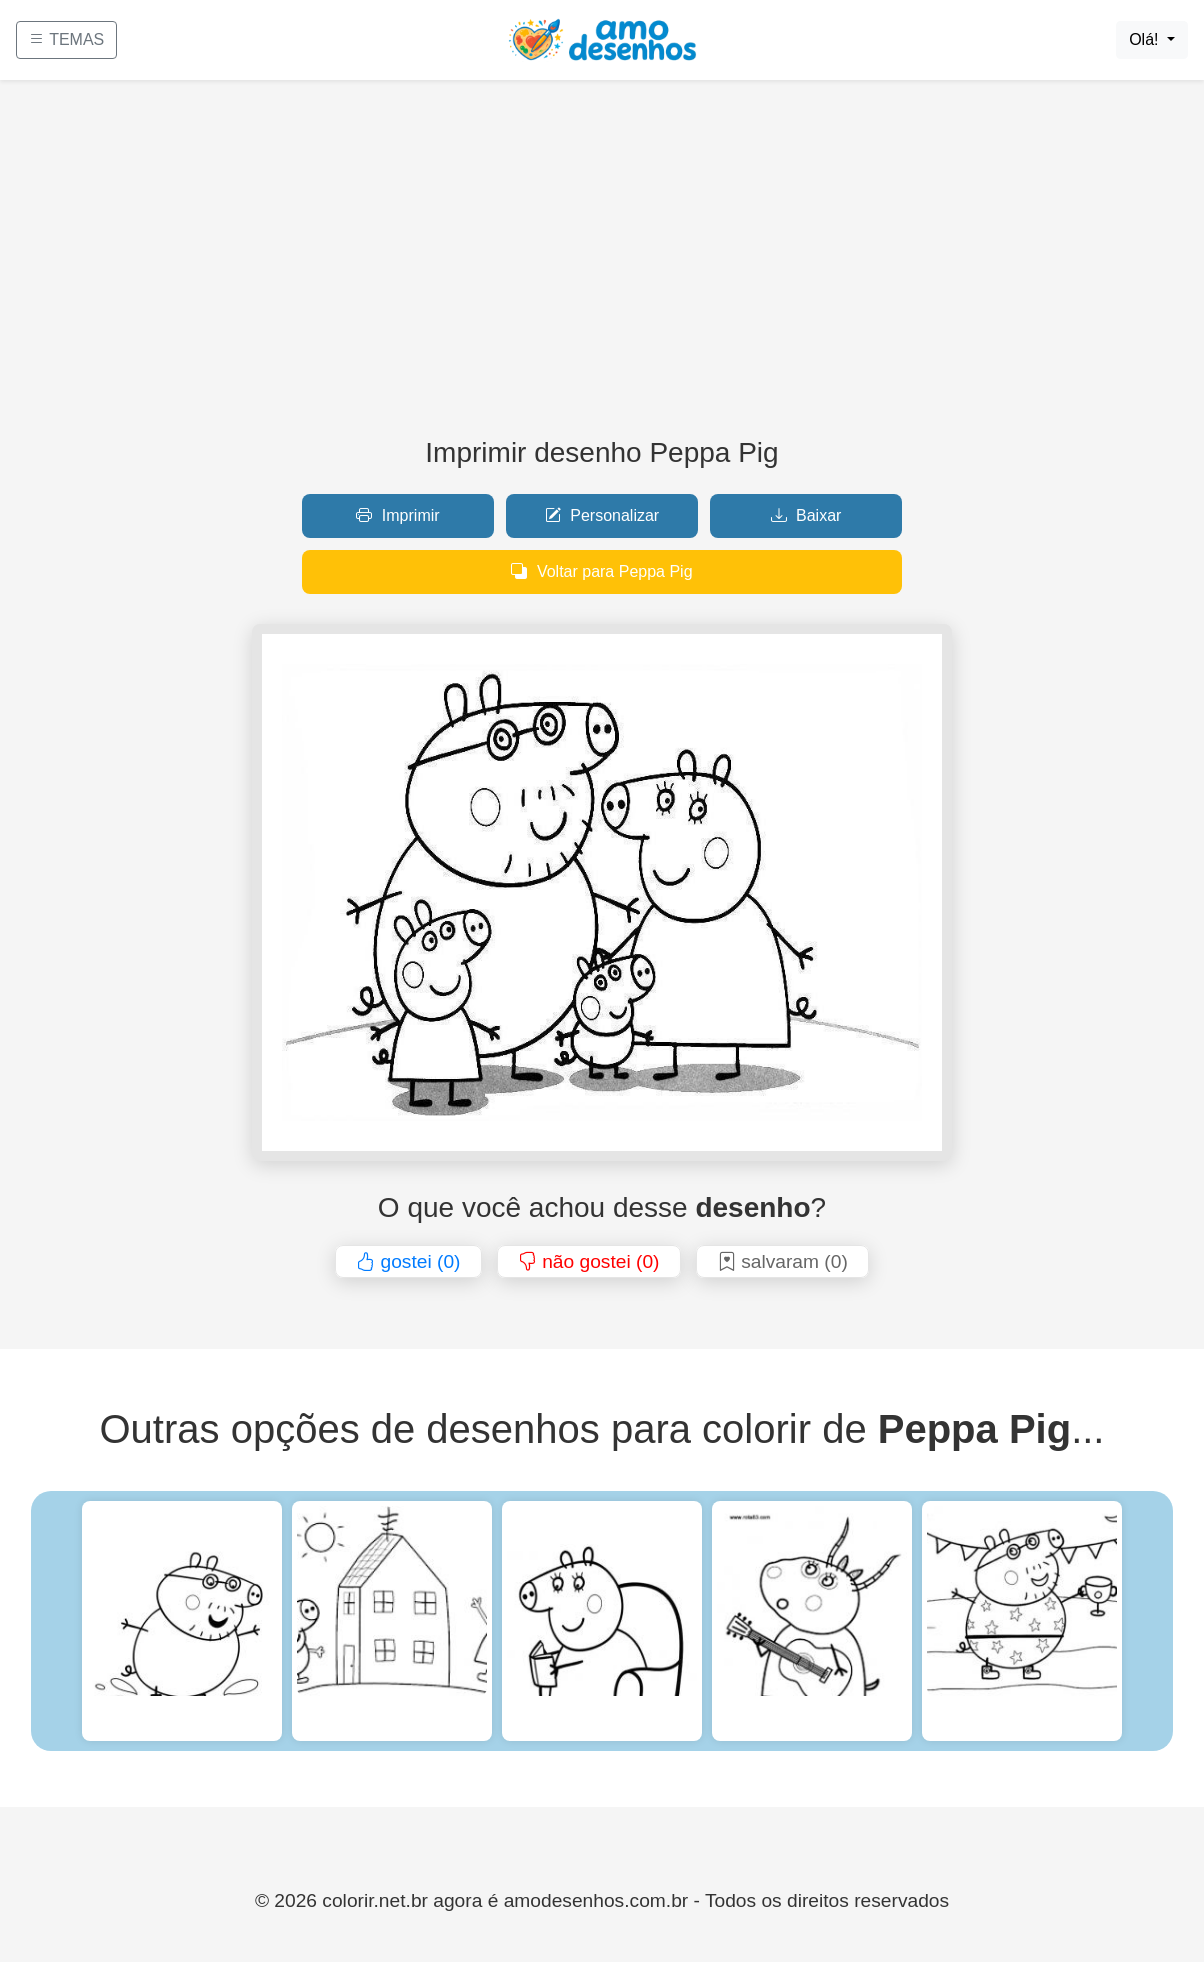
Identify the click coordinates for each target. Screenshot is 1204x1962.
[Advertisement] (602, 266)
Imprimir (397, 515)
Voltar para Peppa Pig (601, 571)
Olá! (1146, 39)
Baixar (806, 515)
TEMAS (66, 39)
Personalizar (602, 515)
